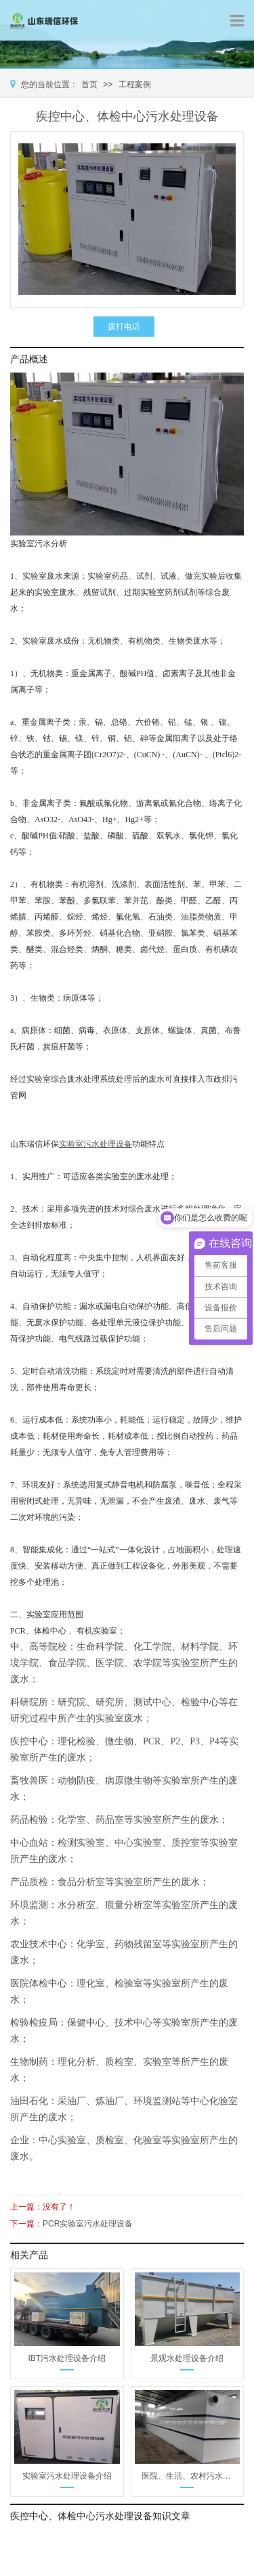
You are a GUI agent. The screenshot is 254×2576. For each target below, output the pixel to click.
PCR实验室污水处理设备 (88, 2223)
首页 (89, 84)
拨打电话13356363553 (123, 329)
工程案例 (135, 84)
